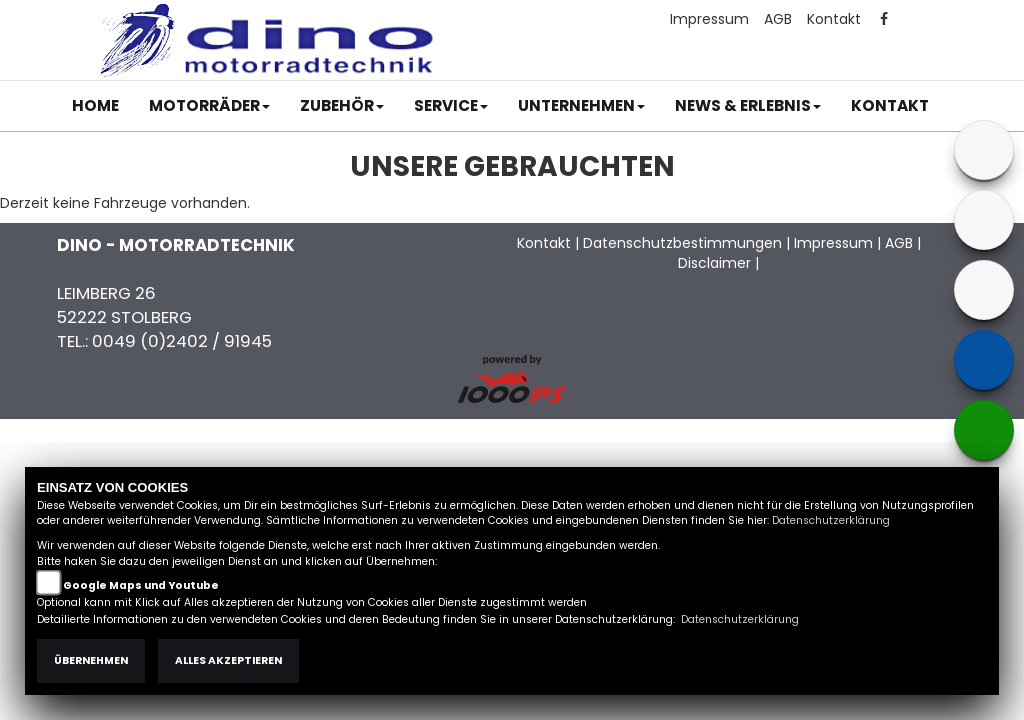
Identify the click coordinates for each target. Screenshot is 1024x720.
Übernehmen (91, 660)
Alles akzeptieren (228, 660)
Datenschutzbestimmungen (682, 243)
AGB (778, 19)
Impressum (709, 19)
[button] (209, 106)
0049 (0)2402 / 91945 (182, 341)
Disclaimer (714, 263)
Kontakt (834, 19)
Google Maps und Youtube (141, 585)
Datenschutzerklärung (831, 520)
